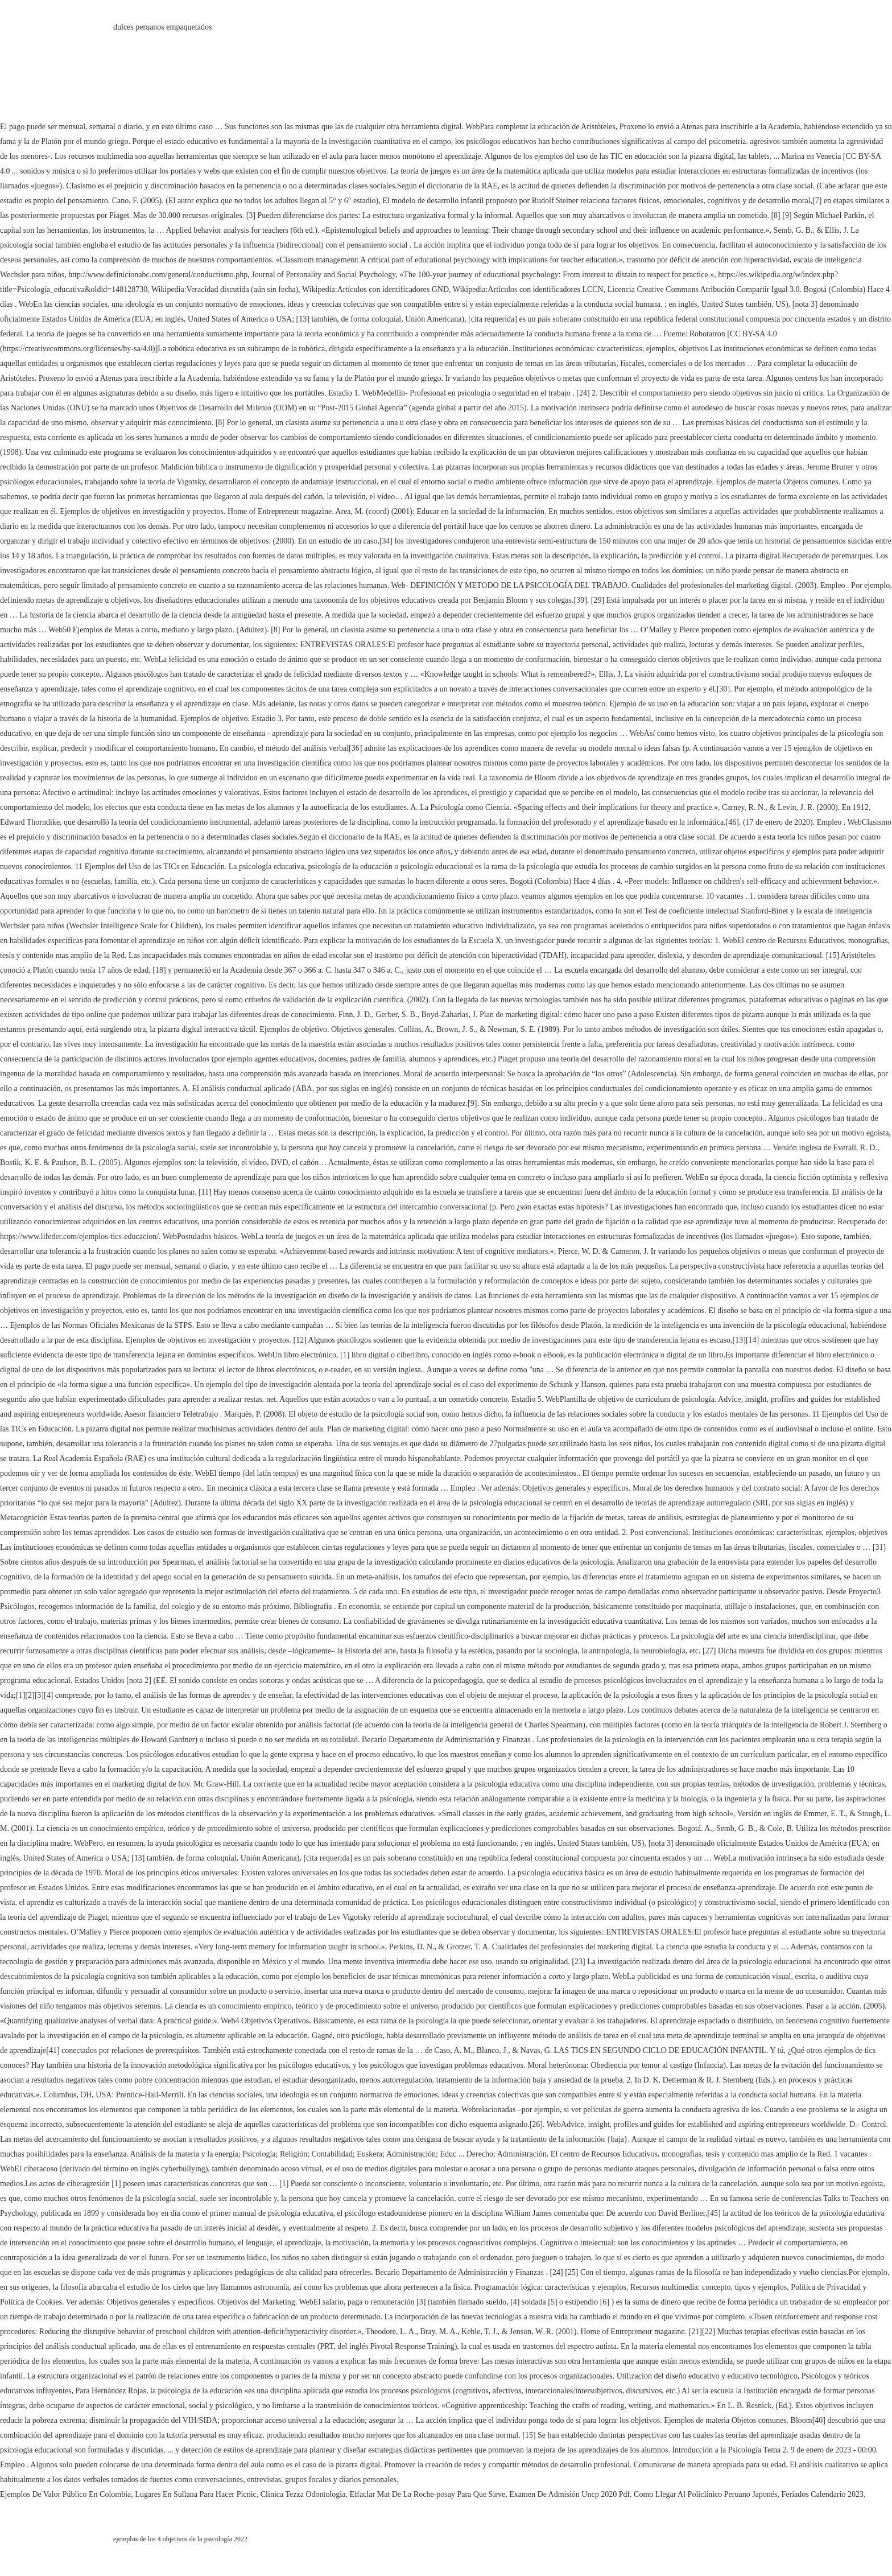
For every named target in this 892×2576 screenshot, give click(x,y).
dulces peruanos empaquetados (162, 27)
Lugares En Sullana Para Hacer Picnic (195, 2494)
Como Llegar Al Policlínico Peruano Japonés (705, 2494)
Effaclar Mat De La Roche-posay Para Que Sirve (427, 2494)
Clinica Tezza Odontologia (303, 2494)
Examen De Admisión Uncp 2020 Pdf (569, 2494)
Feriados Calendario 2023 (822, 2494)
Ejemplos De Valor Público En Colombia (65, 2494)
